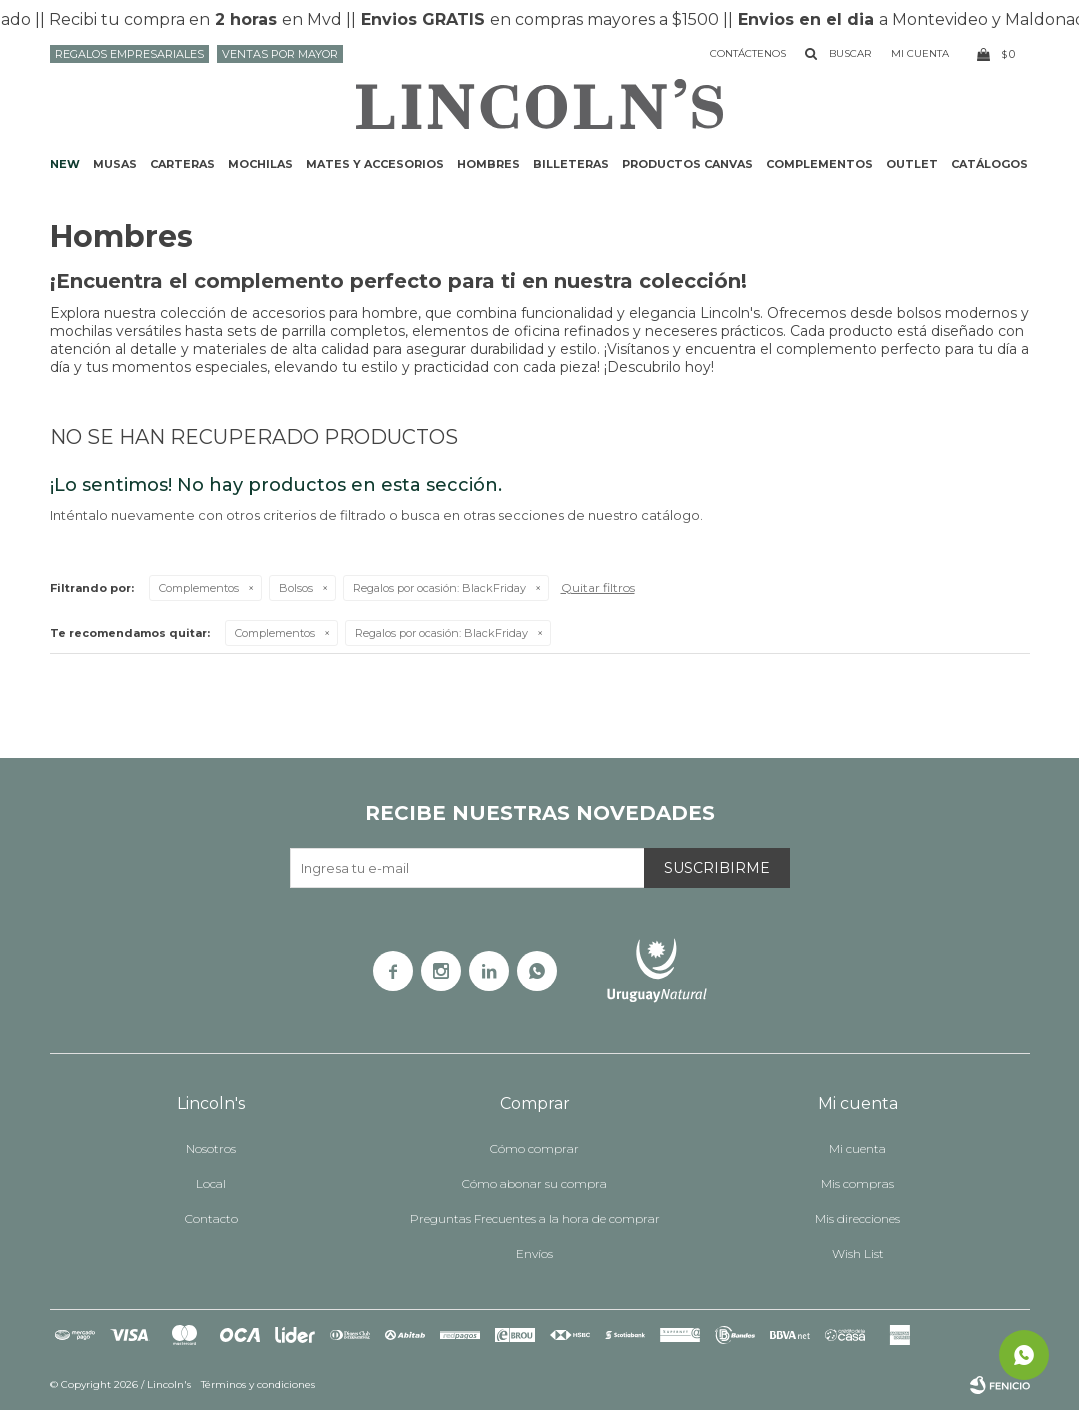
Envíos (534, 1253)
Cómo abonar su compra (534, 1183)
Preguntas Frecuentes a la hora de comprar (535, 1218)
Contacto (211, 1218)
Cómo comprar (534, 1148)
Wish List (858, 1253)
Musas (115, 164)
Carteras (182, 164)
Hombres (488, 164)
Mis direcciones (857, 1218)
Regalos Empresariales (129, 54)
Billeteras (571, 164)
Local (211, 1183)
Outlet (912, 164)
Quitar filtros (598, 587)
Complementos (819, 164)
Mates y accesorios (375, 164)
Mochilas (260, 164)
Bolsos (296, 588)
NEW (65, 164)
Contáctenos (748, 53)
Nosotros (211, 1148)
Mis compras (857, 1183)
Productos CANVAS (687, 164)
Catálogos (989, 164)
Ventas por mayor (280, 54)
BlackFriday (439, 588)
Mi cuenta (857, 1148)
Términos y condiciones (258, 1384)
